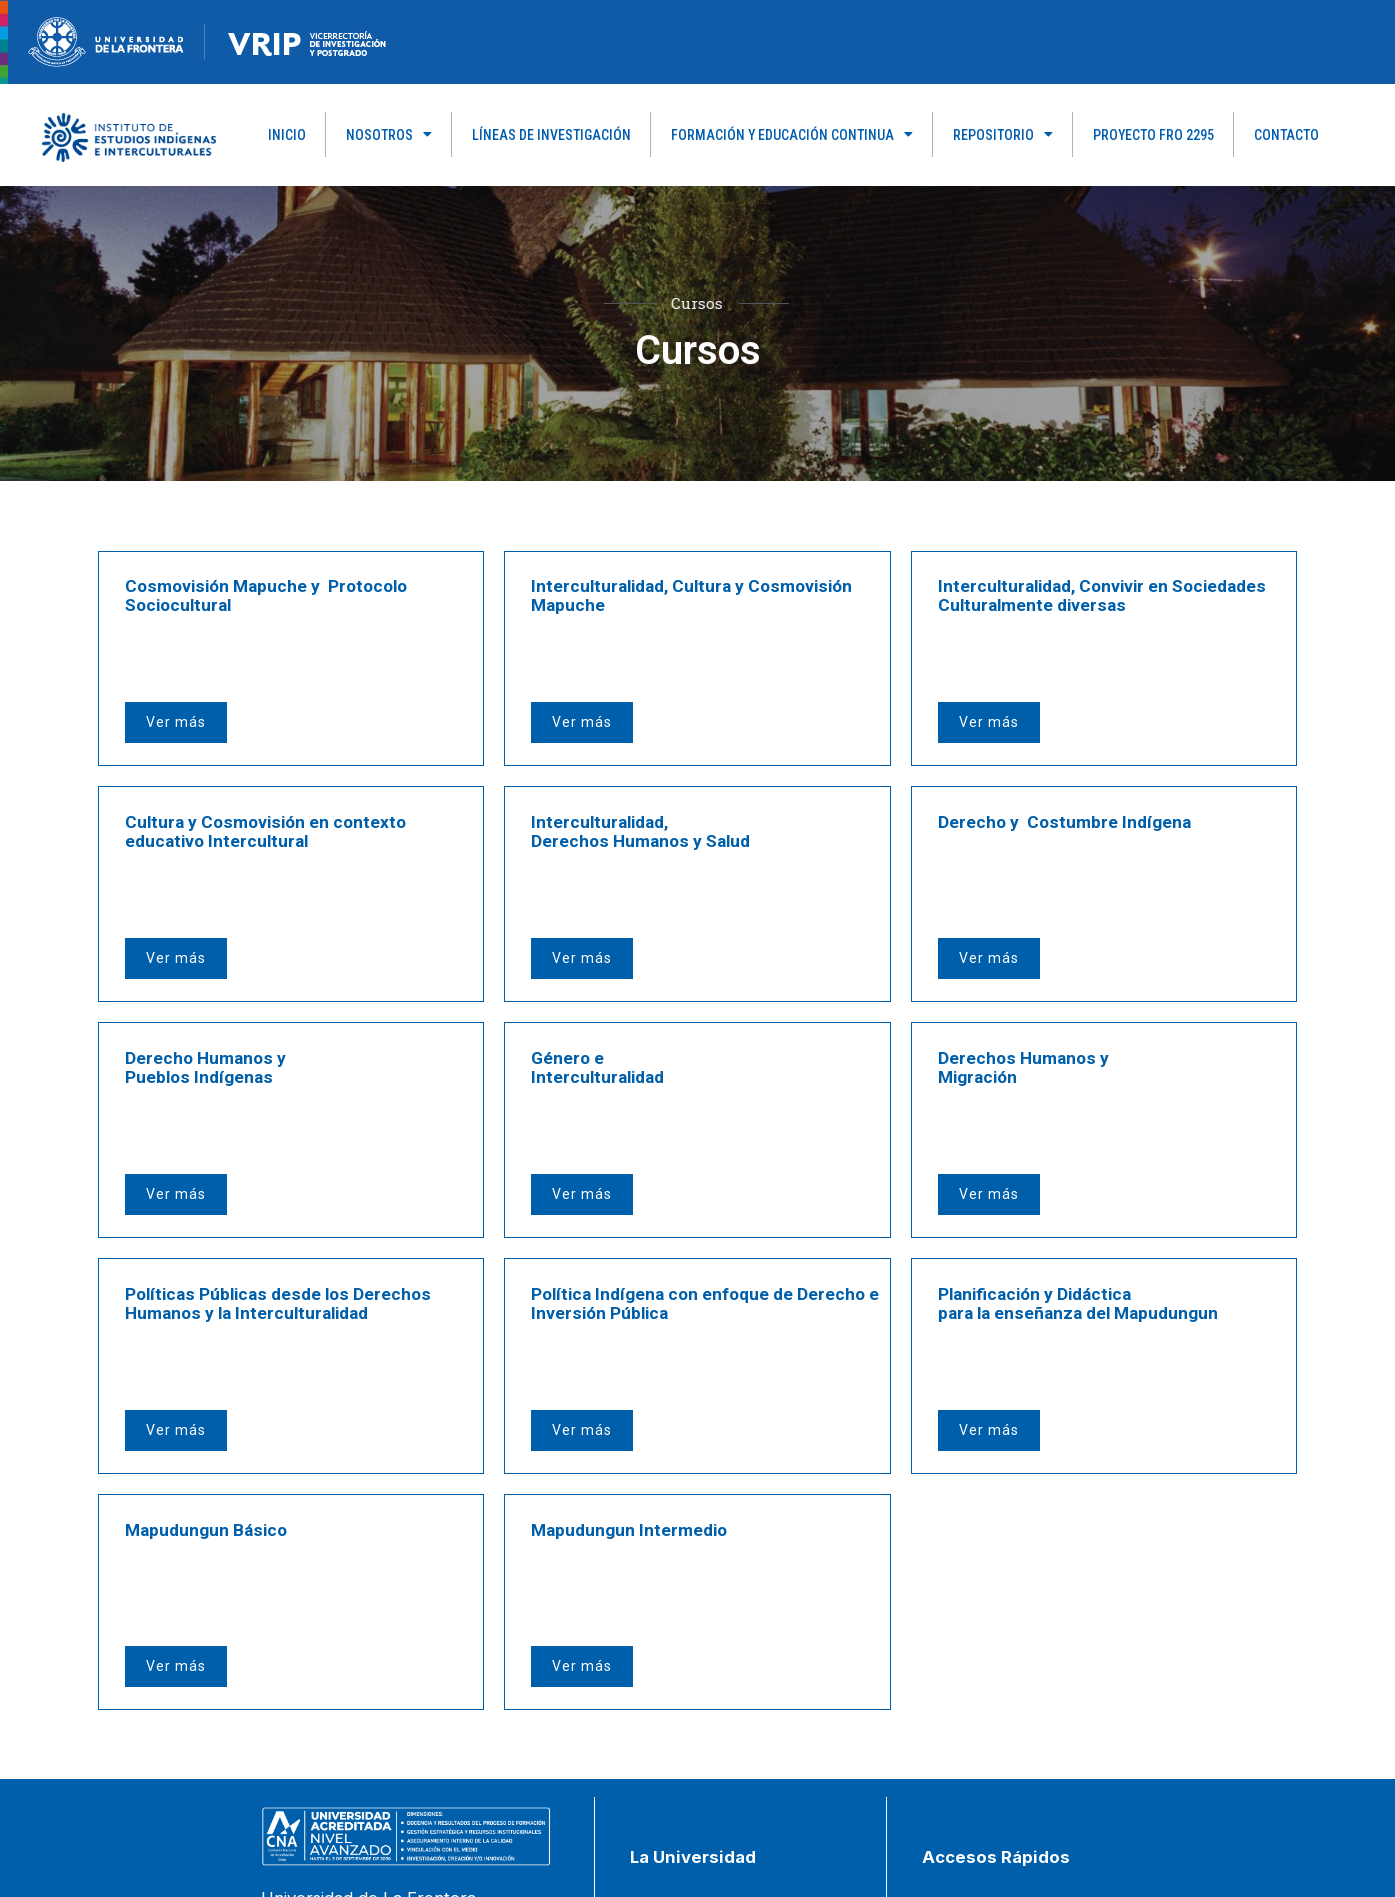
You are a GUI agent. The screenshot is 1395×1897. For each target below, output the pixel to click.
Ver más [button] (180, 673)
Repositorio (1003, 135)
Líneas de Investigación (551, 135)
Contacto (1286, 135)
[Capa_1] (129, 136)
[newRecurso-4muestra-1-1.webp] (106, 40)
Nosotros (389, 135)
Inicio (287, 135)
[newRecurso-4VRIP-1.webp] (307, 40)
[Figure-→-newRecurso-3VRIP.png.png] (205, 40)
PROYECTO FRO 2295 (1153, 135)
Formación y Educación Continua (792, 135)
